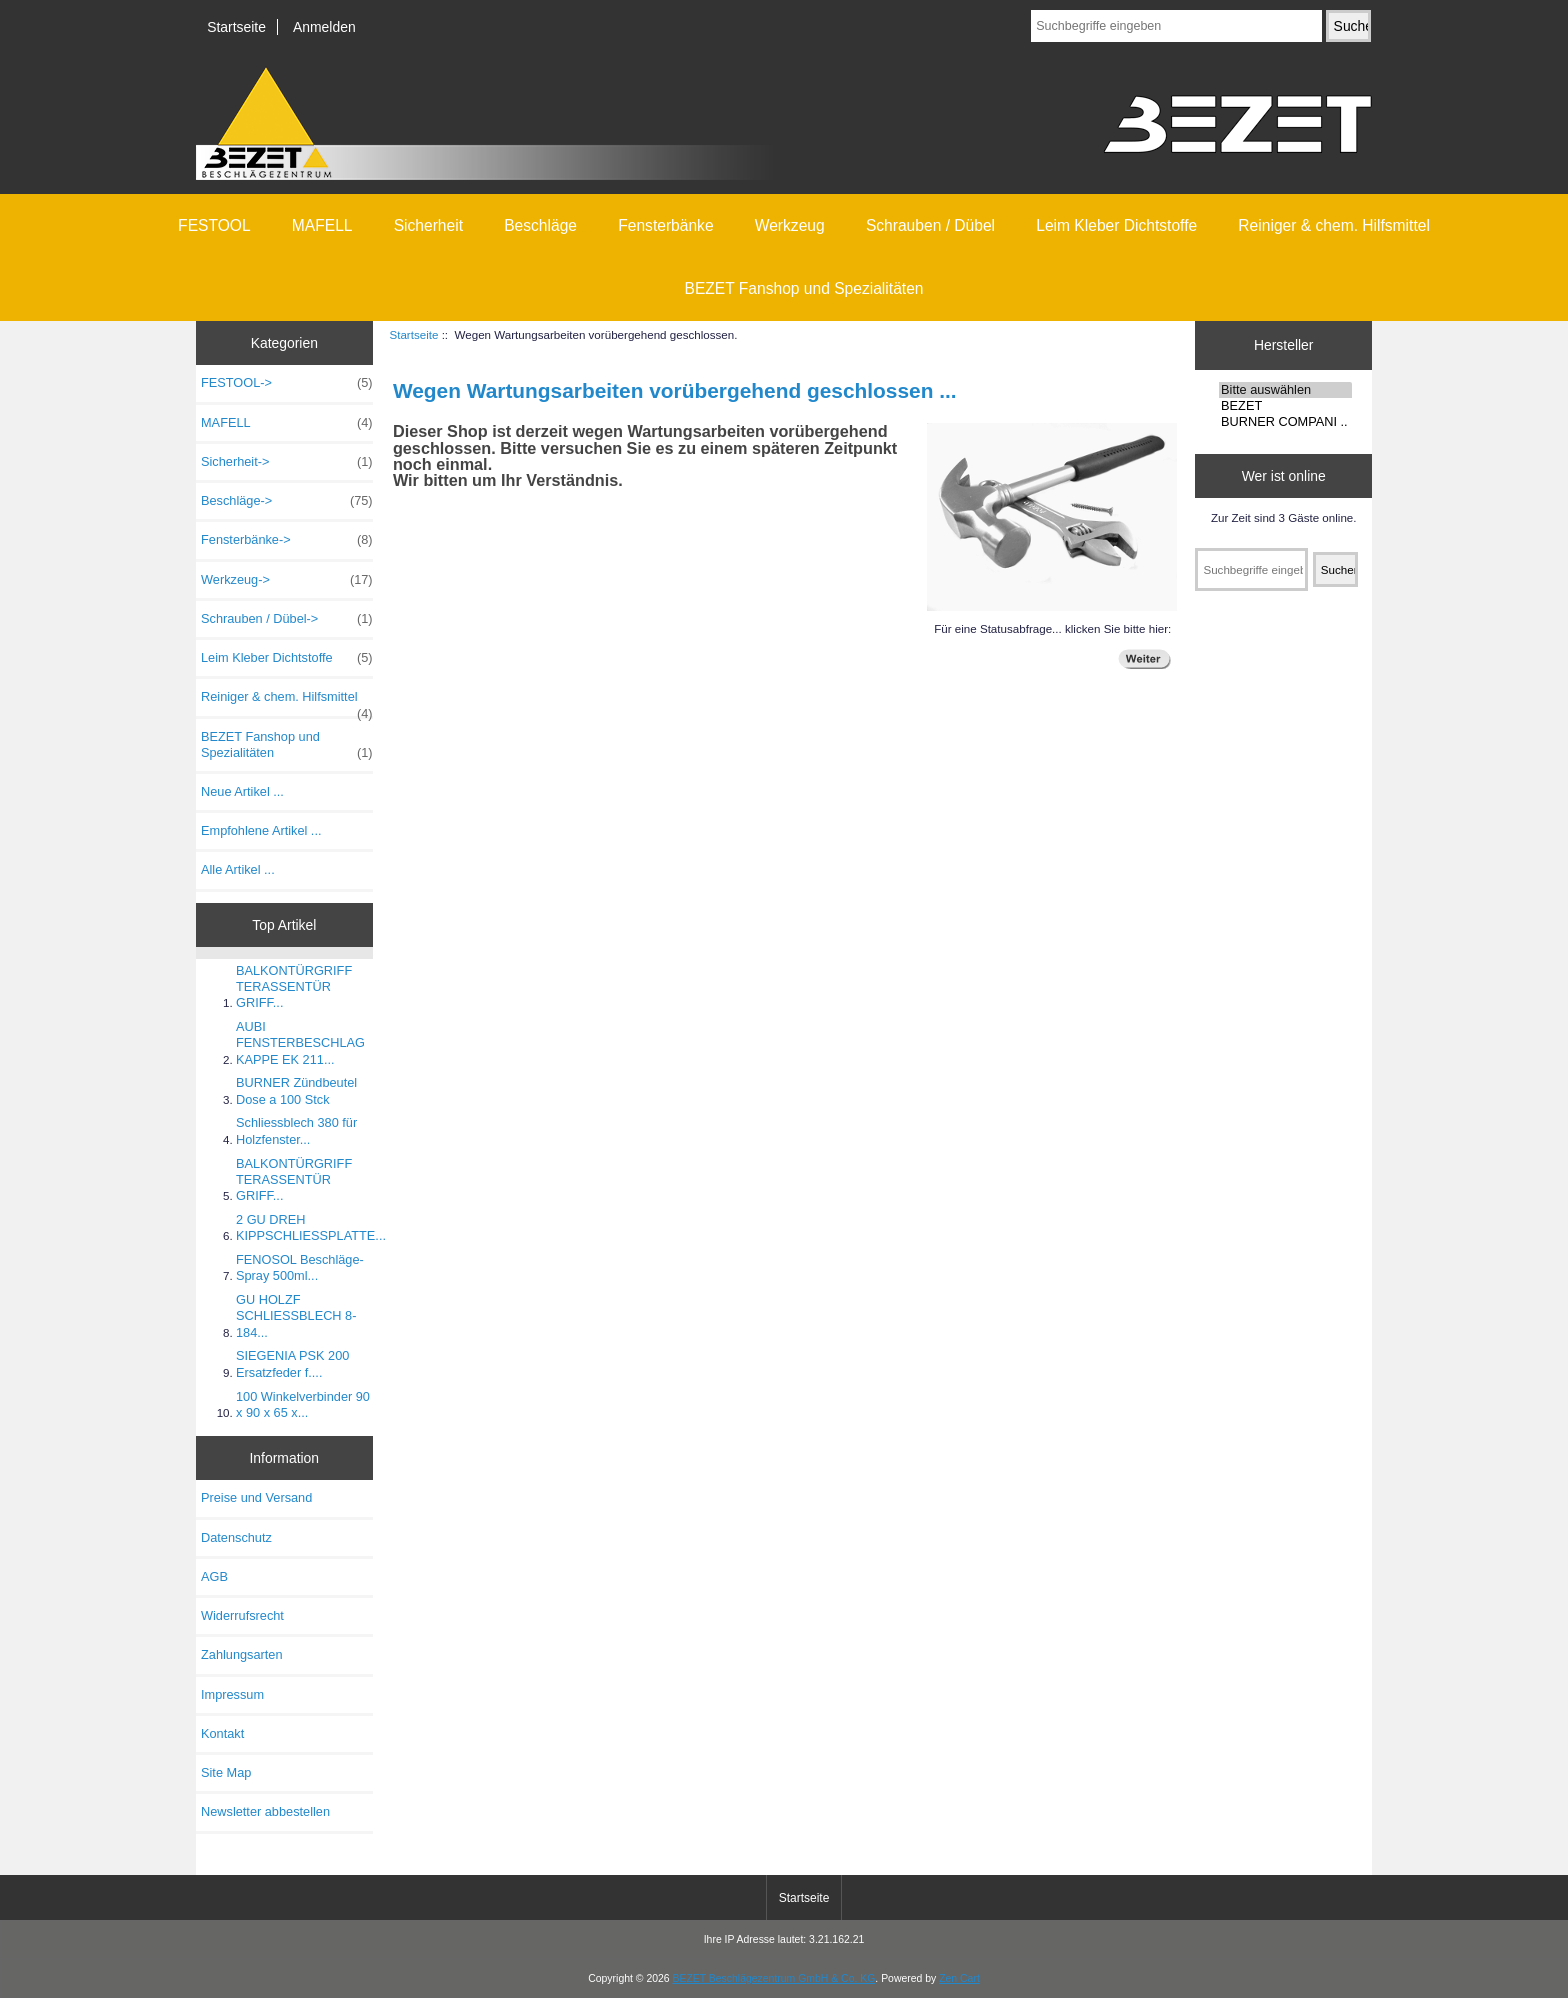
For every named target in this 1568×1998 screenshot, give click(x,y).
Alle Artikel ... (238, 869)
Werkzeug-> (287, 580)
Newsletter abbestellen (265, 1811)
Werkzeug (790, 225)
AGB (214, 1576)
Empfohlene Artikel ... (261, 830)
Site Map (226, 1772)
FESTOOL (214, 225)
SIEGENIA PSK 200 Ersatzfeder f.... (292, 1363)
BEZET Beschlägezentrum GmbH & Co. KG (774, 1978)
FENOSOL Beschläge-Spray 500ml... (300, 1267)
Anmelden (324, 27)
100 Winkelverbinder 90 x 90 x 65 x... (303, 1404)
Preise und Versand (256, 1497)
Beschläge (540, 225)
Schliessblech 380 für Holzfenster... (296, 1130)
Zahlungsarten (242, 1654)
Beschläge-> (287, 501)
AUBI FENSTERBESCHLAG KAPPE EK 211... (300, 1042)
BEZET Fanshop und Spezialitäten (804, 288)
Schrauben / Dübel (930, 225)
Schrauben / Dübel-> (287, 619)
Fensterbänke (665, 225)
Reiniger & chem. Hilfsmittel (1334, 225)
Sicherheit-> (287, 462)
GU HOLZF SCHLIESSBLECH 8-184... (296, 1315)
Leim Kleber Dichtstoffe (1116, 225)
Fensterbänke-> (287, 540)
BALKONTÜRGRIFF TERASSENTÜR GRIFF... (294, 986)
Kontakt (222, 1733)
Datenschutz (236, 1537)
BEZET (1285, 406)
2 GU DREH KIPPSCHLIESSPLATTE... (311, 1227)
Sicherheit (428, 225)
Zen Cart (959, 1978)
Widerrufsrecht (242, 1615)
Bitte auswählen (1285, 390)
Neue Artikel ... (242, 791)
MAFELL (322, 225)
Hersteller (1284, 345)
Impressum (232, 1694)
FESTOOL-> (287, 383)
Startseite (236, 27)
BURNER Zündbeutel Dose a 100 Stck (296, 1090)
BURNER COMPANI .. (1285, 422)
